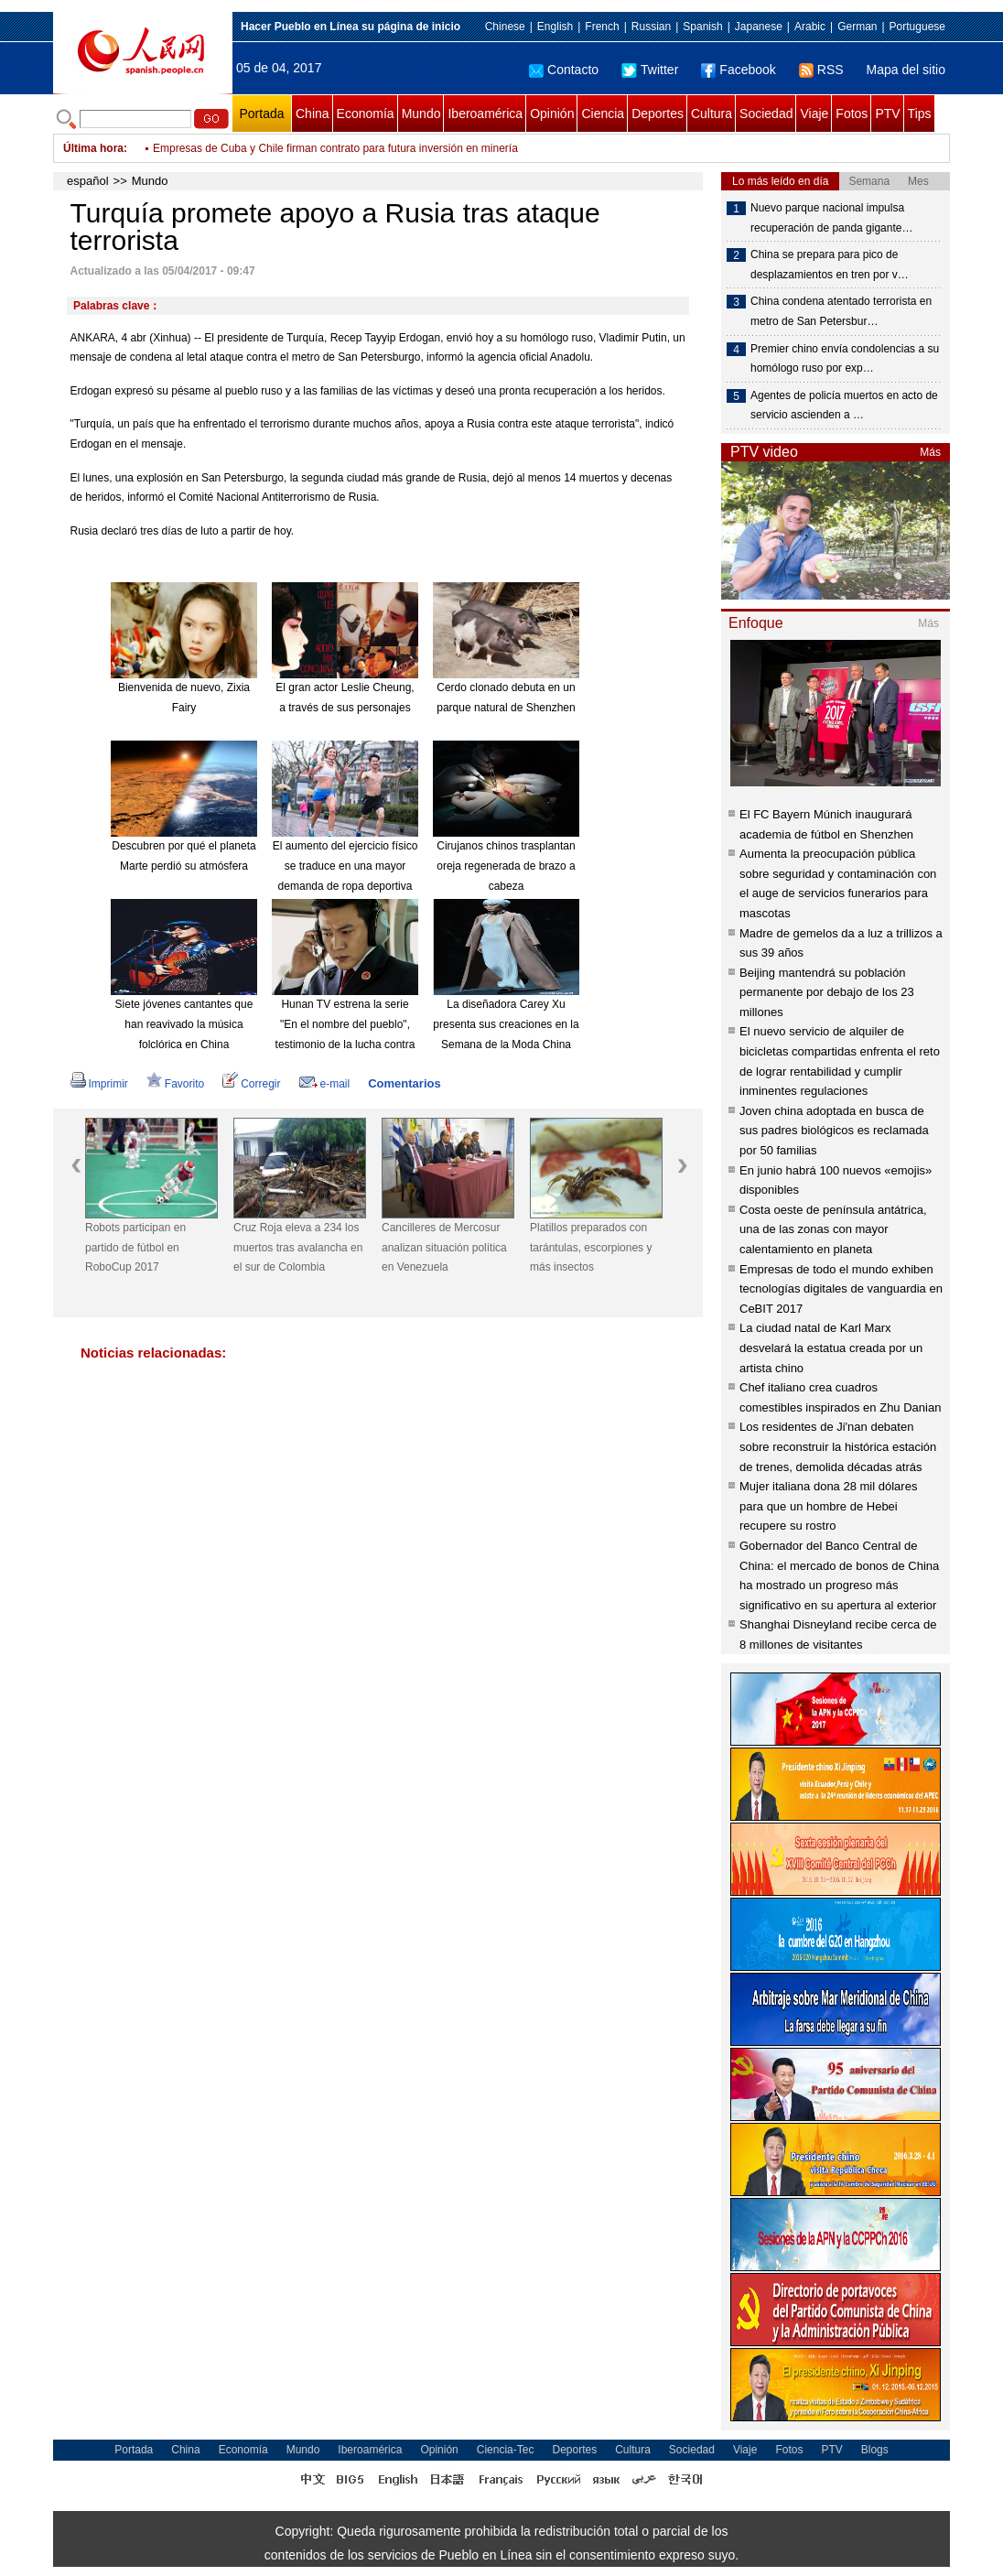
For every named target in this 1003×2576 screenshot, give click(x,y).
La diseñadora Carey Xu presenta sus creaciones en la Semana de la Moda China (505, 1024)
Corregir (251, 1083)
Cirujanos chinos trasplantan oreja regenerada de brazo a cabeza (506, 865)
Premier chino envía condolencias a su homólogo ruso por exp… (844, 358)
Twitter (649, 69)
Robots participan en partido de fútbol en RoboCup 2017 (135, 1247)
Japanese (758, 26)
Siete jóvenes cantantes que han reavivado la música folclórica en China (184, 1024)
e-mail (325, 1083)
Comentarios (404, 1083)
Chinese (505, 26)
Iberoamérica (485, 113)
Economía (365, 113)
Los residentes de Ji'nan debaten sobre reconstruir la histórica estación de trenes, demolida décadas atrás (837, 1446)
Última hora (93, 148)
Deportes (657, 113)
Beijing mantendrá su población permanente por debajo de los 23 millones (826, 992)
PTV (887, 113)
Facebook (738, 69)
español (88, 181)
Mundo (421, 113)
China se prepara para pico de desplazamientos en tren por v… (829, 264)
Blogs (875, 2449)
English (555, 26)
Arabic (809, 26)
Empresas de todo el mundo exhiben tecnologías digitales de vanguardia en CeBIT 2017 (841, 1288)
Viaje (814, 113)
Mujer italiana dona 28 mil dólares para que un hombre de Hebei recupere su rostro (828, 1505)
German (857, 26)
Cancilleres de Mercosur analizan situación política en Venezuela (444, 1247)
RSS (821, 69)
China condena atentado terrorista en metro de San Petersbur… (841, 311)
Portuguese (917, 26)
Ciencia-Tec (505, 2449)
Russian (651, 26)
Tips (920, 113)
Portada (261, 113)
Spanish (702, 26)
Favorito (175, 1083)
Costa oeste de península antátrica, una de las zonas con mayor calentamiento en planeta (833, 1229)
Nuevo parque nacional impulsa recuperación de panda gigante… (831, 217)
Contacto (564, 69)
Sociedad (766, 113)
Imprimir (99, 1083)
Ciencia (602, 113)
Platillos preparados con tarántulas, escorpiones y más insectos (591, 1247)
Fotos (852, 113)
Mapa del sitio (906, 69)
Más (930, 452)
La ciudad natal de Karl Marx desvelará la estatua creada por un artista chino (830, 1347)
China (312, 113)
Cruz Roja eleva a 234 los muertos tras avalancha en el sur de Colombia (297, 1247)
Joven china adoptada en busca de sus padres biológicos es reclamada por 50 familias (834, 1130)
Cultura (711, 113)
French (602, 26)
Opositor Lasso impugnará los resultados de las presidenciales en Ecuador (335, 148)
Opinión (552, 113)
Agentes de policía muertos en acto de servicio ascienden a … (844, 405)
